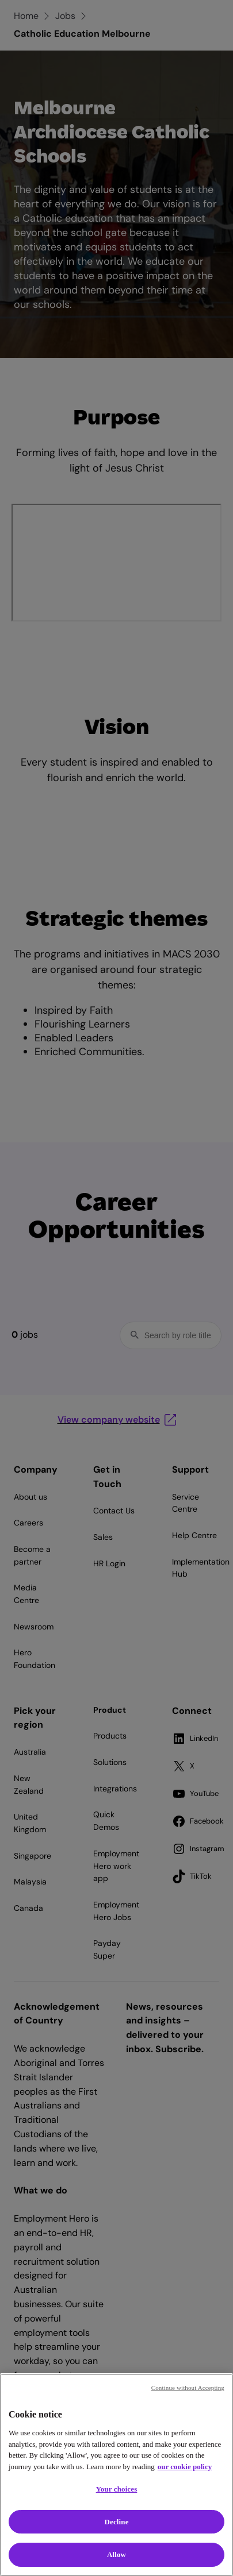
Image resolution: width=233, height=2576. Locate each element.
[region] (116, 2474)
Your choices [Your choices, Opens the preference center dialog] (116, 2489)
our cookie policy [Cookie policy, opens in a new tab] (185, 2466)
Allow (116, 2554)
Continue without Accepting (187, 2387)
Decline (116, 2521)
